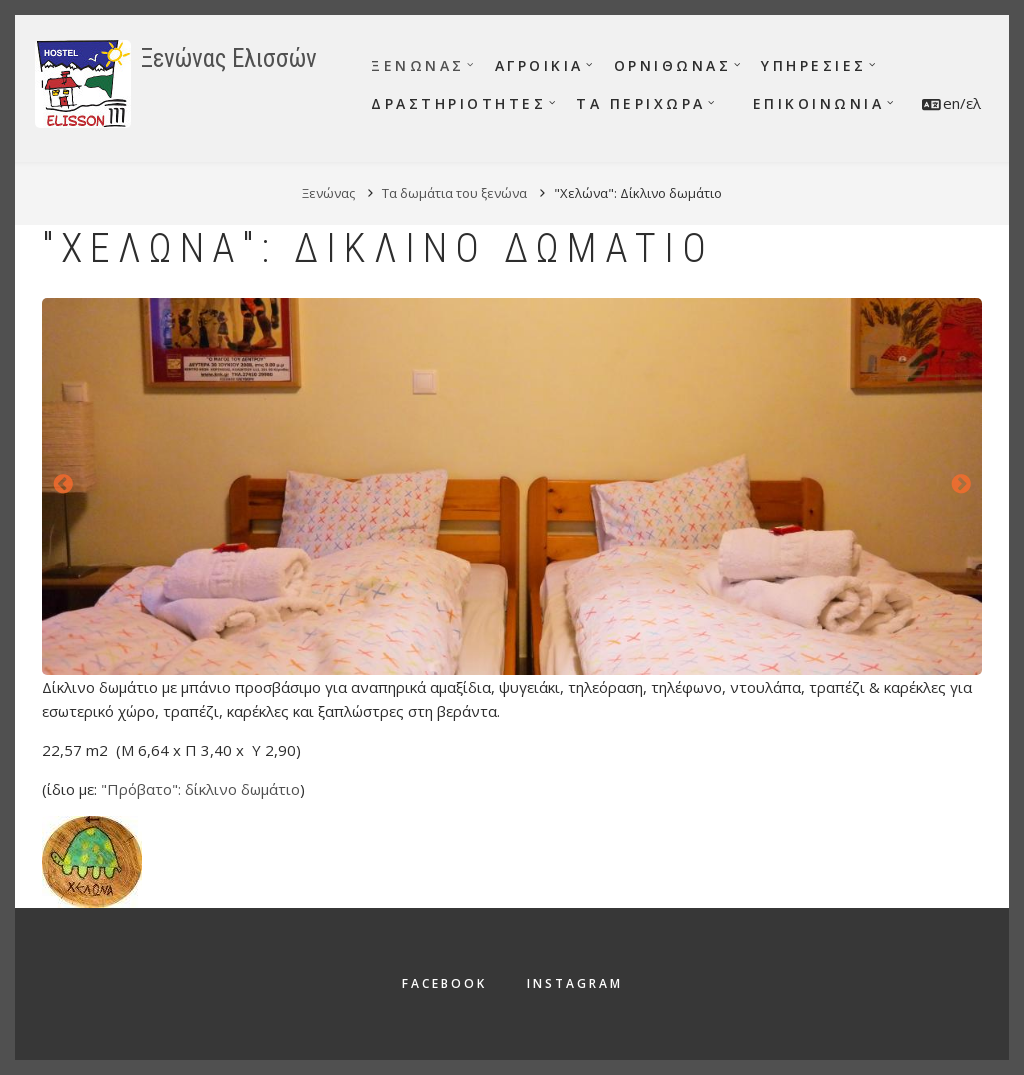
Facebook (444, 983)
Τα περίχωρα (641, 103)
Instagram (575, 983)
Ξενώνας (418, 65)
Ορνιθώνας (673, 65)
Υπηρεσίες (814, 65)
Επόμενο (961, 485)
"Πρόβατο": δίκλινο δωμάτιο (200, 789)
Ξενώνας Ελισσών (229, 58)
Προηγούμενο (63, 485)
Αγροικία (539, 65)
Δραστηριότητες (458, 103)
